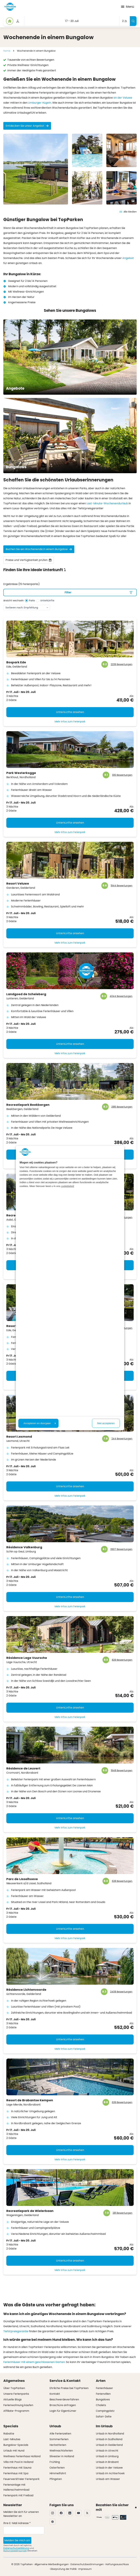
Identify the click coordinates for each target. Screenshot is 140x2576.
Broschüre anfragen (63, 2405)
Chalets (101, 2405)
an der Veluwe (123, 98)
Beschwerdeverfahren (64, 2399)
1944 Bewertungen (121, 885)
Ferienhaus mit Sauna (17, 2468)
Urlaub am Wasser (108, 2479)
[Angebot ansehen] (17, 21)
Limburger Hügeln (39, 103)
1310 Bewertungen (122, 775)
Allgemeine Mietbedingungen (51, 2564)
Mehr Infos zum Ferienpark (70, 721)
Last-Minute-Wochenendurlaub (107, 503)
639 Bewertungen (122, 2102)
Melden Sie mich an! (17, 2540)
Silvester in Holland (62, 2456)
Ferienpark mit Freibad (18, 2495)
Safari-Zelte (104, 2416)
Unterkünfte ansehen (70, 712)
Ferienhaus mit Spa (15, 2473)
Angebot (128, 258)
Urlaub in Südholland (109, 2439)
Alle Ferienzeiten (60, 2433)
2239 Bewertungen (121, 664)
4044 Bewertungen (121, 996)
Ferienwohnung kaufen (18, 2405)
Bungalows (103, 2399)
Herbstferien (58, 2445)
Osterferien (57, 2468)
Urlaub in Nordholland (110, 2433)
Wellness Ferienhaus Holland (21, 2456)
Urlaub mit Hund (13, 2451)
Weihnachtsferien (61, 2451)
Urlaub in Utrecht (107, 2451)
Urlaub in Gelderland (109, 2445)
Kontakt (55, 2394)
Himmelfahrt (58, 2473)
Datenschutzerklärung (16, 2548)
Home (6, 50)
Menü (127, 7)
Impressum (85, 2569)
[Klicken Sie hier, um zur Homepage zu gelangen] (10, 7)
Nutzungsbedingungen (15, 2550)
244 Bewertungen (122, 1438)
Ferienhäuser (104, 2388)
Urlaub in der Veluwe (109, 2468)
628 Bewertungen (122, 1881)
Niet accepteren (106, 1423)
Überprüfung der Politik (63, 2569)
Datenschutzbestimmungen (87, 2564)
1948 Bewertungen (121, 1770)
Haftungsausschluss (117, 2564)
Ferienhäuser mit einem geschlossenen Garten (34, 2362)
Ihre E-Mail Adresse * (17, 2523)
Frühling (55, 2462)
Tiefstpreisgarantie (15, 2331)
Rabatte (8, 2433)
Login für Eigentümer (63, 2411)
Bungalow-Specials (15, 2445)
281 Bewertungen (122, 2213)
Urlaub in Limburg (107, 2456)
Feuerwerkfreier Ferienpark (21, 2479)
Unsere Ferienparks (16, 2394)
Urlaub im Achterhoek (110, 2473)
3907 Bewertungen (121, 1549)
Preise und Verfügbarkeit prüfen (29, 560)
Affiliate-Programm (16, 2411)
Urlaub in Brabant (107, 2462)
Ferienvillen (103, 2394)
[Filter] (70, 592)
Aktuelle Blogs (12, 2399)
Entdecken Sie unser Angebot (27, 126)
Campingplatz (105, 2411)
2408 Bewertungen (121, 1991)
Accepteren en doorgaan (40, 1423)
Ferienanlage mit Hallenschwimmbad (16, 2487)
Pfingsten (56, 2479)
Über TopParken (14, 2388)
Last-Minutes (11, 2439)
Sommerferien (59, 2439)
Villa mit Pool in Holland (18, 2462)
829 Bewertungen (122, 1660)
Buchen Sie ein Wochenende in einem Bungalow (39, 549)
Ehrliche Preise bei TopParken (69, 2388)
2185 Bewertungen (121, 1106)
